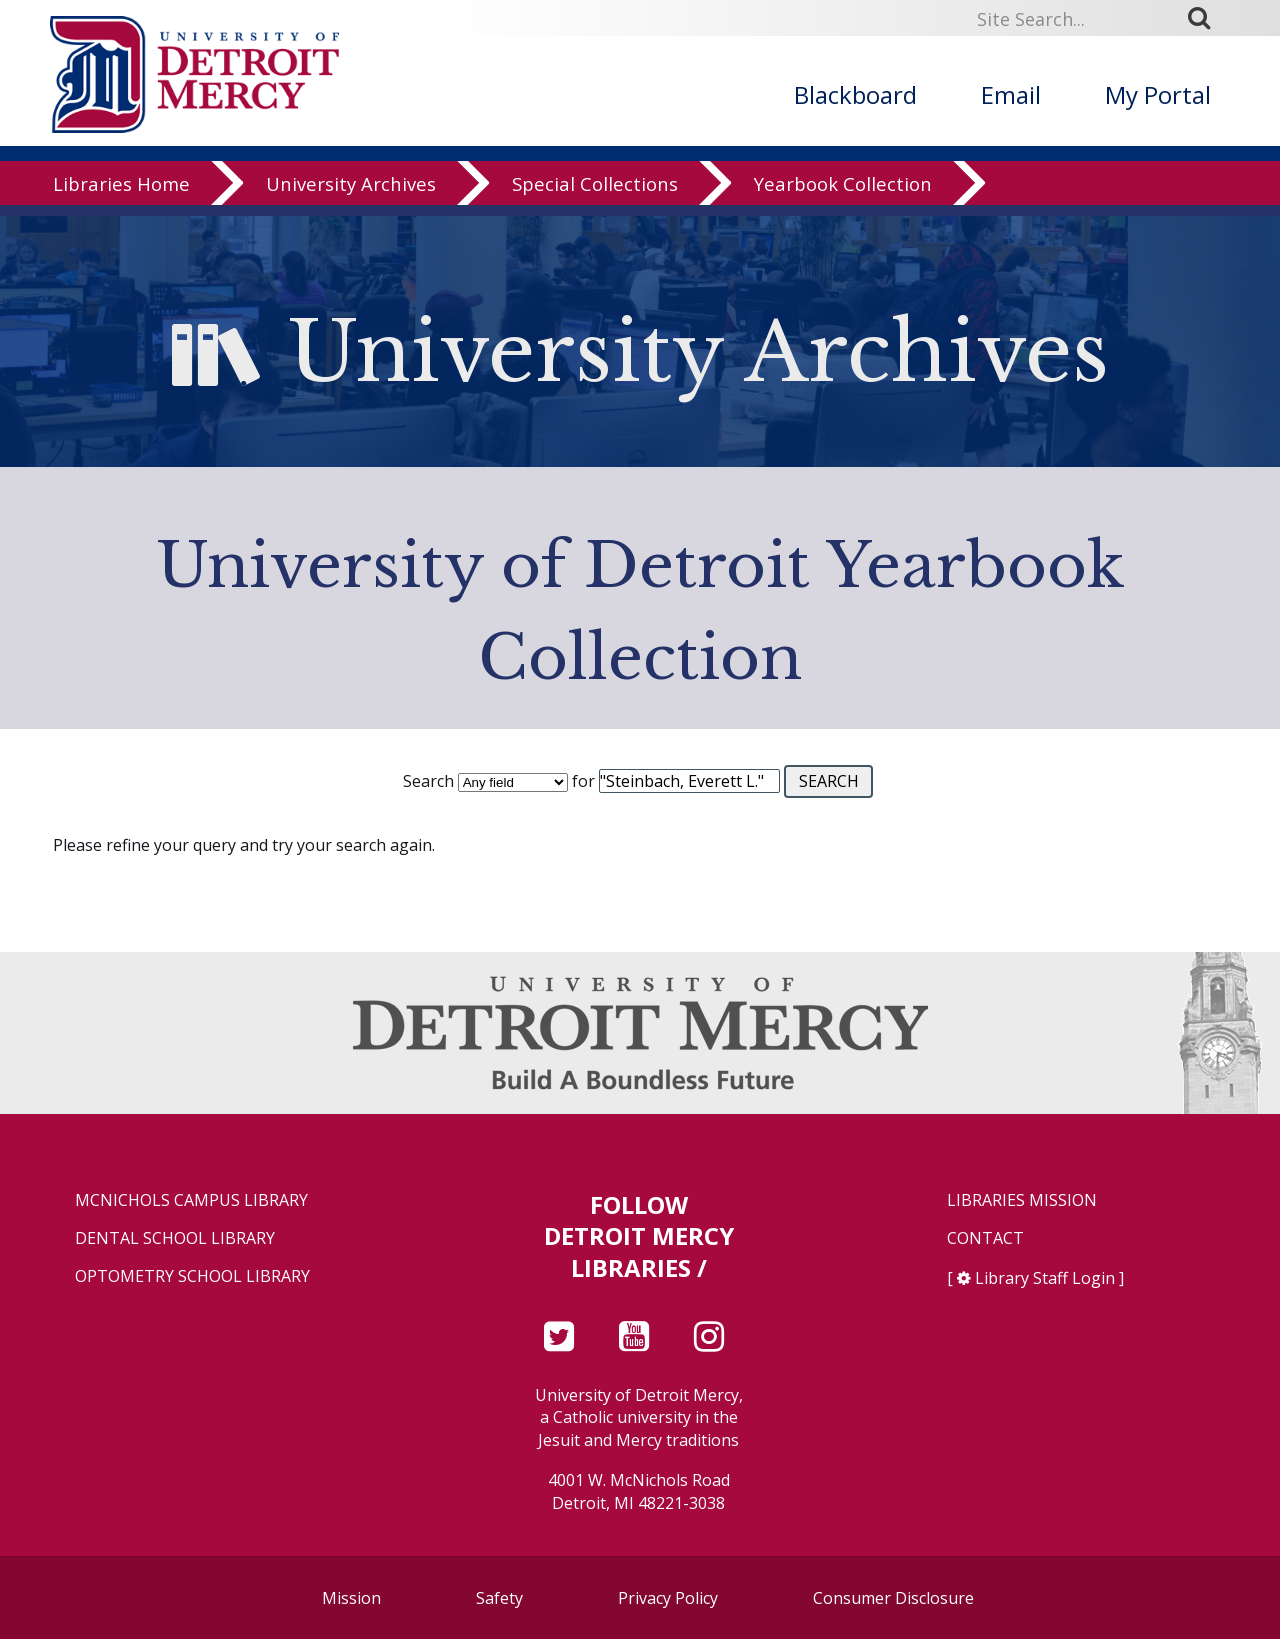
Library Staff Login (1045, 1278)
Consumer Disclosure (893, 1598)
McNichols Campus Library (191, 1200)
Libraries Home (121, 194)
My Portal (1158, 94)
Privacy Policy (668, 1598)
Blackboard (855, 94)
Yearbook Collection (843, 194)
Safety (499, 1598)
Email (1011, 94)
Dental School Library (175, 1238)
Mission (351, 1598)
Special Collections (595, 194)
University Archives (351, 194)
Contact (985, 1238)
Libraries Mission (1022, 1200)
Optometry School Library (192, 1276)
